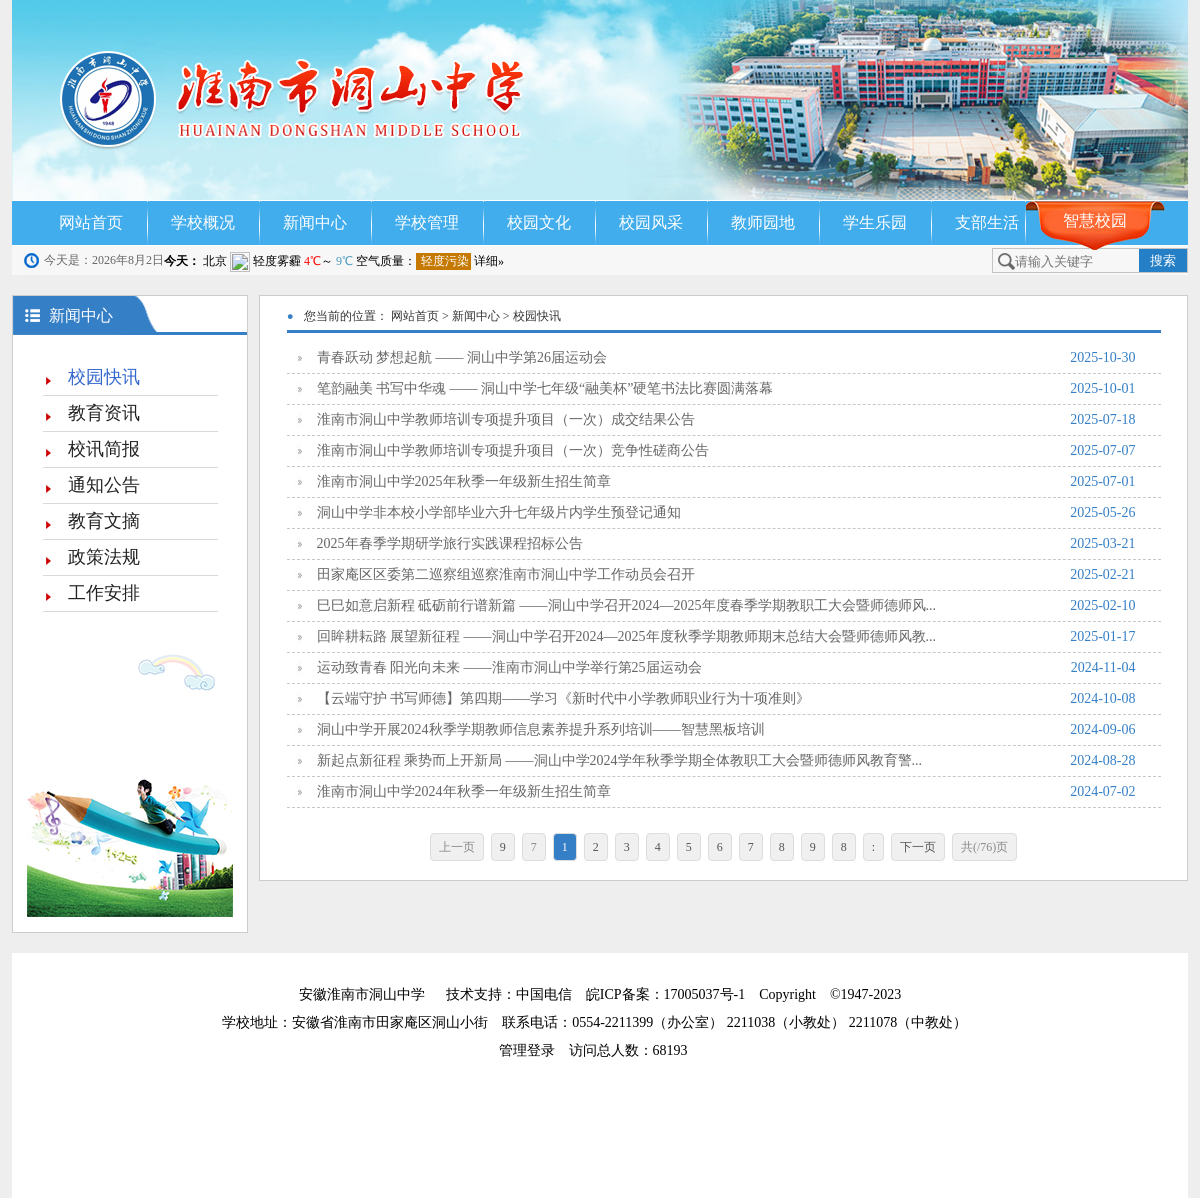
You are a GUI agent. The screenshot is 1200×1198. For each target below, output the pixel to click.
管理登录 (534, 1050)
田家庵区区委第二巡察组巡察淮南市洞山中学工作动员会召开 (726, 575)
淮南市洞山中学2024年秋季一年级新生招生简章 (726, 792)
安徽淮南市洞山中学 (362, 994)
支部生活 (987, 222)
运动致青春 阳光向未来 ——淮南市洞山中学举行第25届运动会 (726, 668)
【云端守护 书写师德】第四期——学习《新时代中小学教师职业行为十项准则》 (726, 699)
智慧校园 (1095, 220)
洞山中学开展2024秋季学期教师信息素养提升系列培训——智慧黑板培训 (726, 730)
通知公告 (104, 485)
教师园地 (763, 222)
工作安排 (104, 593)
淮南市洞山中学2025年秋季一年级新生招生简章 (726, 482)
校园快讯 (104, 377)
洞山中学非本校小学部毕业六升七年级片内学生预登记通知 (726, 513)
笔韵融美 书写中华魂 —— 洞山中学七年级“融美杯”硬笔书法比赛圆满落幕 (726, 389)
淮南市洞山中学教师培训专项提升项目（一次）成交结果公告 (726, 420)
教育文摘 (104, 521)
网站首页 (91, 222)
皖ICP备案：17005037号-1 (667, 994)
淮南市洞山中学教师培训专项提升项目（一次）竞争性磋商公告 (726, 451)
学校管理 (427, 222)
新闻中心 (315, 222)
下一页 (918, 847)
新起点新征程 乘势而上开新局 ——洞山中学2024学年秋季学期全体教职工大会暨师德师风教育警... (726, 761)
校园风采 (651, 222)
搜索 (1163, 260)
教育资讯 (104, 413)
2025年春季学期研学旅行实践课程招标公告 (726, 544)
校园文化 (539, 222)
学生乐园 (875, 222)
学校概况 (203, 222)
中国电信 (544, 994)
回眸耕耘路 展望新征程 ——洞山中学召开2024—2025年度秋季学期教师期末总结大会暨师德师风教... (726, 637)
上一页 (457, 847)
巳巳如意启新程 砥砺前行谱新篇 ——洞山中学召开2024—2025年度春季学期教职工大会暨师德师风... (726, 606)
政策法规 (104, 557)
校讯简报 (104, 449)
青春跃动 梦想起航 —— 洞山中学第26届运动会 (726, 358)
